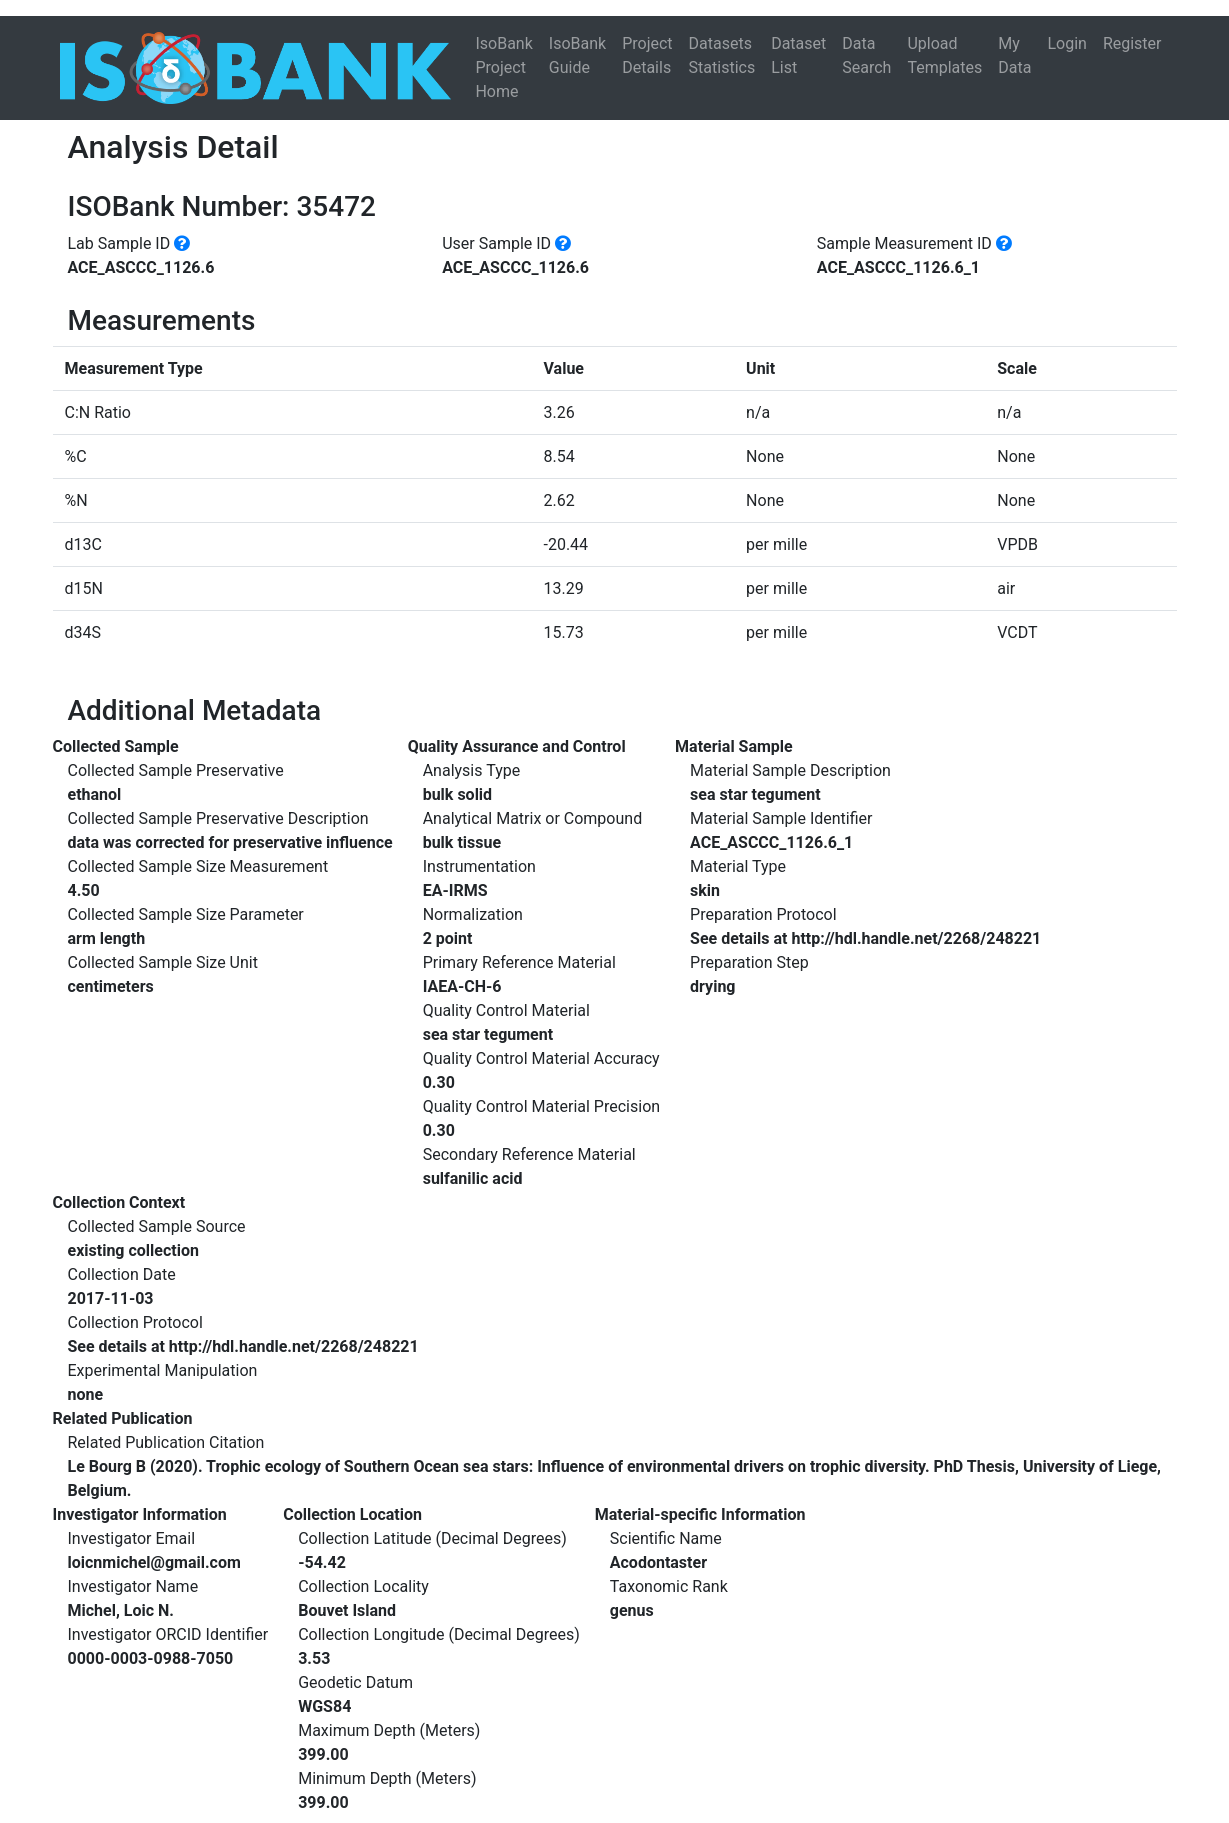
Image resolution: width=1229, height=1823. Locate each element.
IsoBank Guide (577, 55)
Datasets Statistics (722, 55)
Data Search (866, 55)
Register (1132, 43)
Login (1066, 43)
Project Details (647, 55)
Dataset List (798, 55)
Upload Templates (944, 55)
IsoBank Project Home (503, 67)
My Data (1014, 55)
